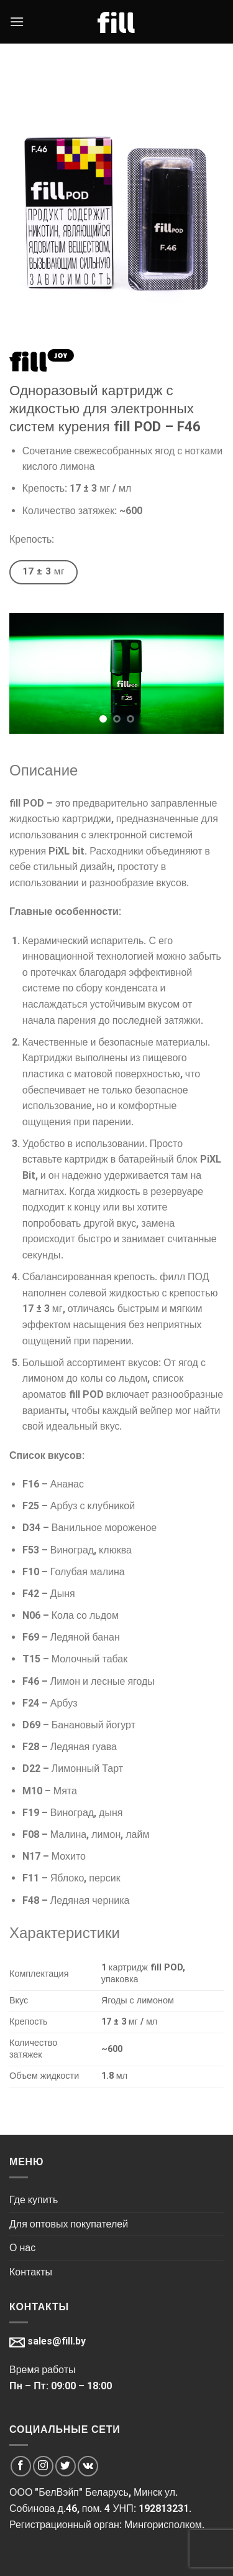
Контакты (30, 2272)
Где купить (33, 2200)
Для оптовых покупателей (68, 2224)
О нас (22, 2248)
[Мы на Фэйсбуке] (21, 2466)
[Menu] (16, 21)
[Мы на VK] (88, 2466)
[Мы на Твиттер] (65, 2466)
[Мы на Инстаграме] (43, 2466)
